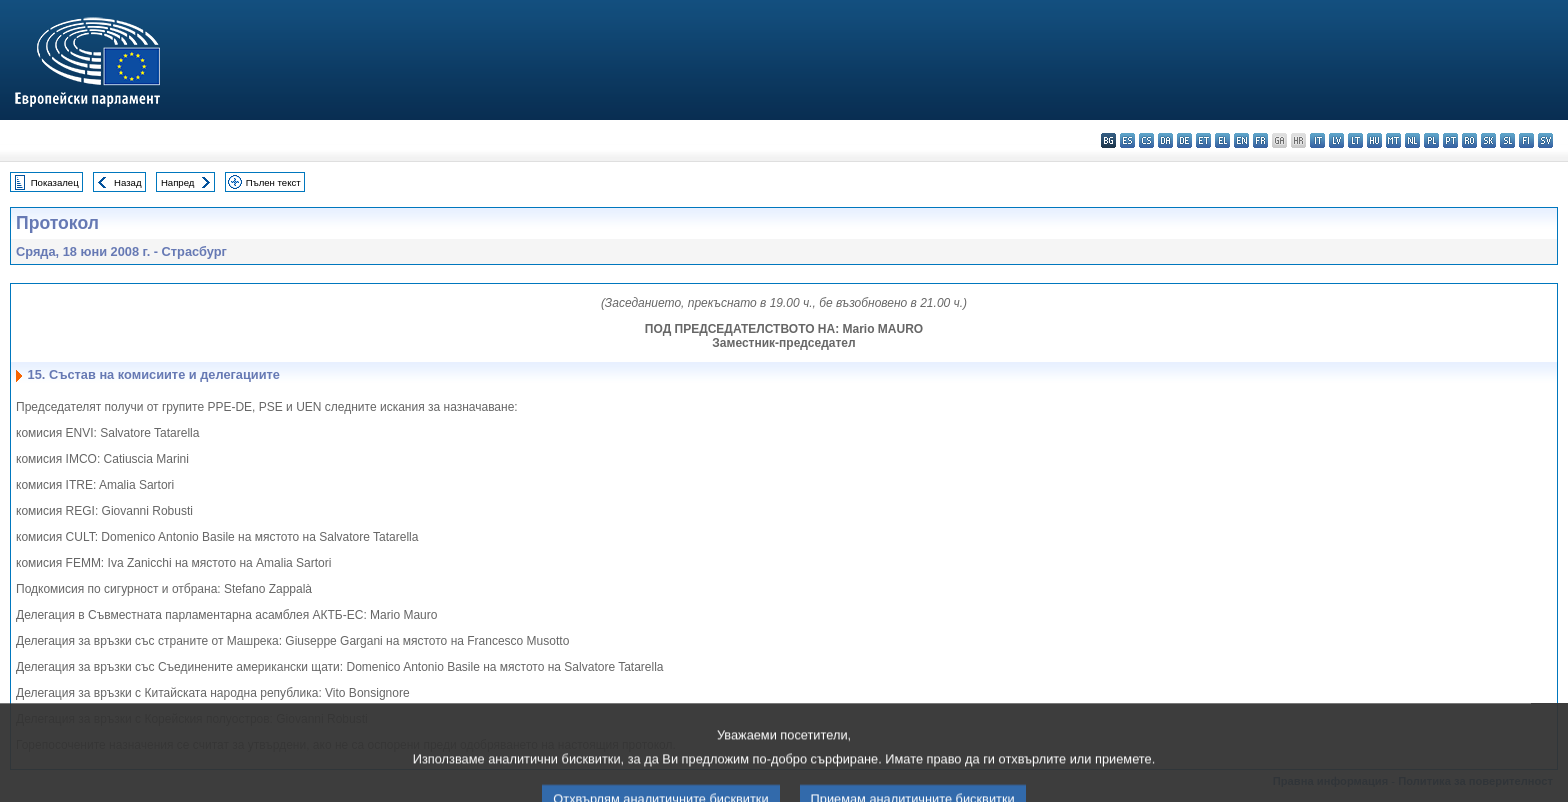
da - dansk (1165, 140)
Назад (128, 182)
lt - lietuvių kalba (1355, 140)
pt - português (1450, 140)
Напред (178, 182)
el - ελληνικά (1222, 140)
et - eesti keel (1203, 140)
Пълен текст (273, 182)
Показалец (55, 182)
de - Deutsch (1184, 140)
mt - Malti (1393, 140)
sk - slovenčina (1488, 140)
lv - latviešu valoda (1336, 140)
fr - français (1260, 140)
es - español (1127, 140)
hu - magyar (1374, 140)
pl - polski (1431, 140)
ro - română (1469, 140)
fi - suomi (1526, 140)
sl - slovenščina (1507, 140)
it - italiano (1317, 140)
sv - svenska (1545, 140)
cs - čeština (1146, 140)
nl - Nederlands (1412, 140)
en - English (1241, 140)
